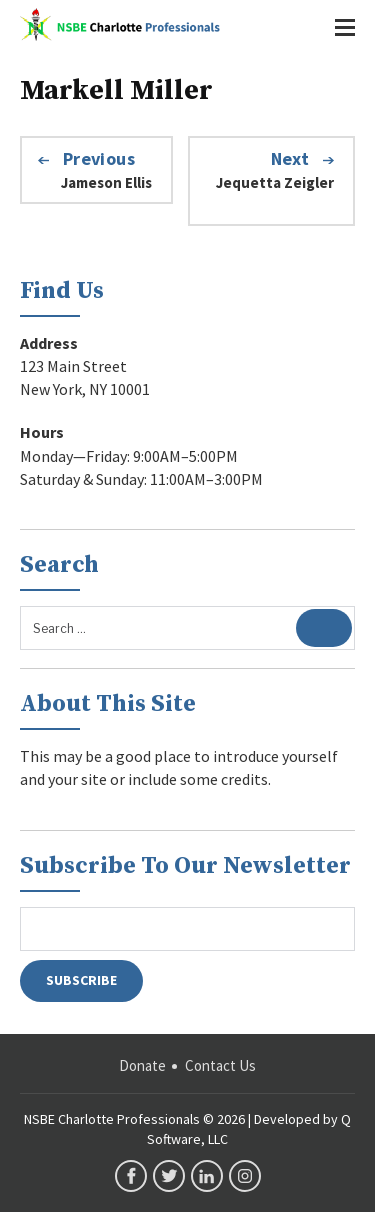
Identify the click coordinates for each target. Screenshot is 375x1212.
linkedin (207, 1176)
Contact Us (220, 1065)
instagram (245, 1176)
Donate (142, 1065)
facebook (131, 1176)
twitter (169, 1176)
